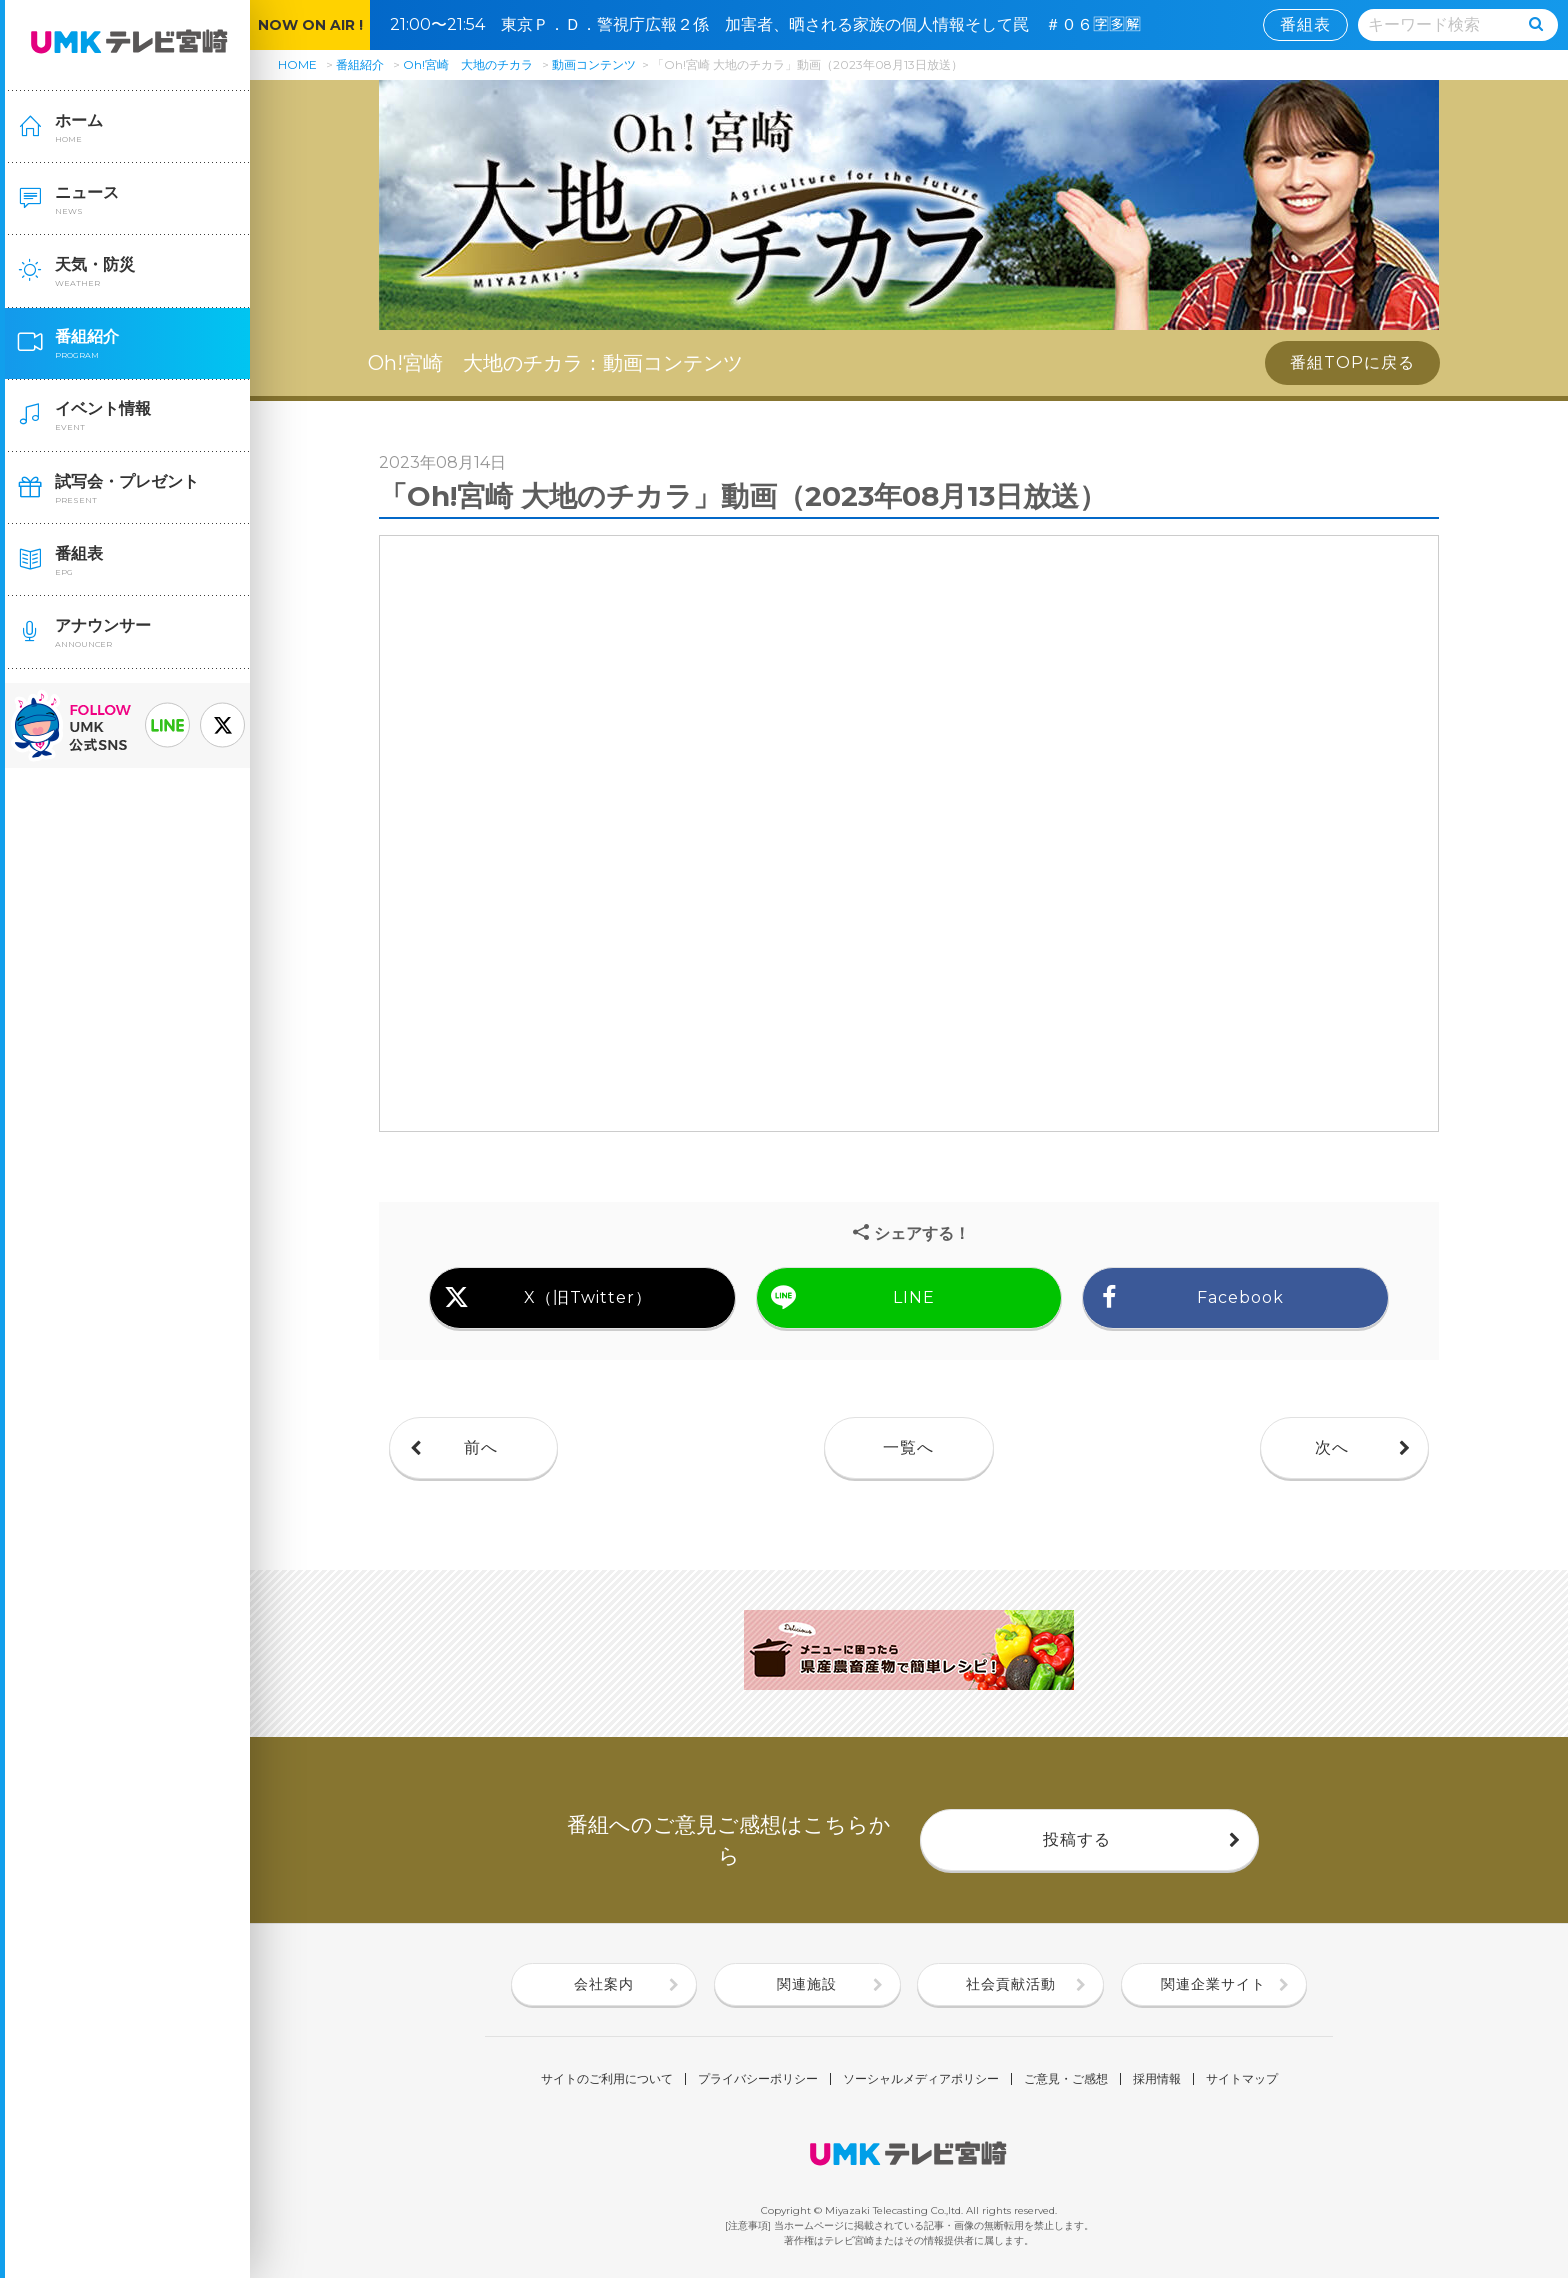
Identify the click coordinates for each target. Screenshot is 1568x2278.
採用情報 (1157, 2079)
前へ (481, 1447)
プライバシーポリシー (758, 2079)
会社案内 (604, 1984)
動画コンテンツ (594, 64)
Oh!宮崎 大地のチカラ (468, 64)
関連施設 (807, 1984)
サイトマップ (1242, 2079)
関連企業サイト (1213, 1984)
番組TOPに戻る (1352, 362)
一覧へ (908, 1447)
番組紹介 (360, 64)
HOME (297, 64)
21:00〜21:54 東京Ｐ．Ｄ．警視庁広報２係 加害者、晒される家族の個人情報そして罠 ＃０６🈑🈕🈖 (773, 24)
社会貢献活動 (1011, 1984)
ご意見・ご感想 (1066, 2079)
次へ (1332, 1447)
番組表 (1305, 24)
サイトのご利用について (607, 2079)
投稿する (1077, 1839)
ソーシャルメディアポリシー (921, 2079)
